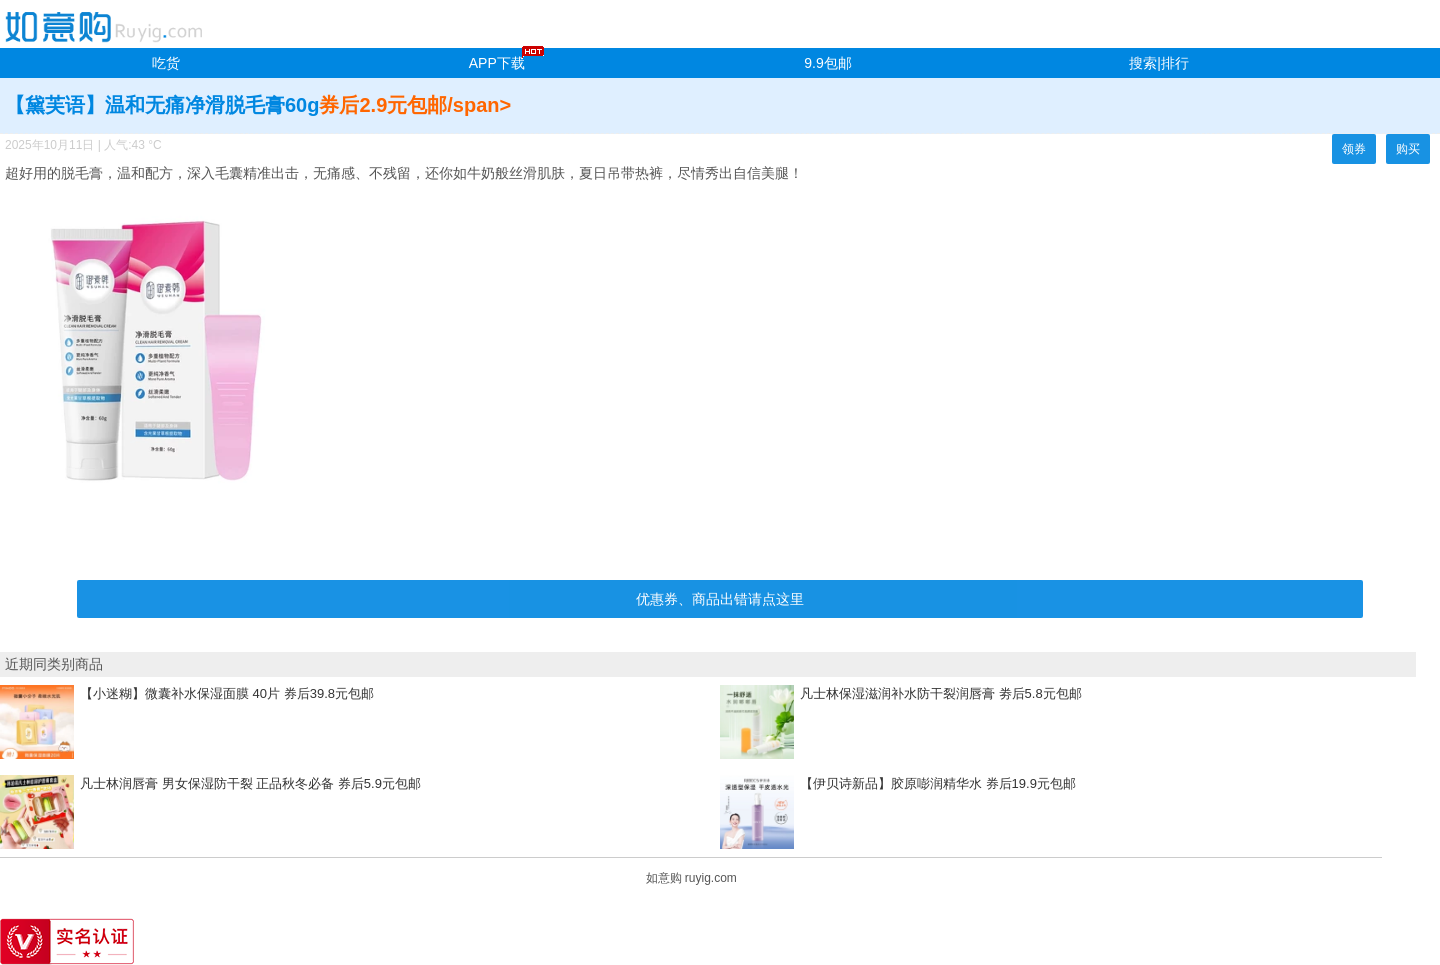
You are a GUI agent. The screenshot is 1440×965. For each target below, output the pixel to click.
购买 (1408, 149)
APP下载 (497, 63)
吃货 (166, 63)
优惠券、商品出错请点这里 (720, 599)
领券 (1354, 149)
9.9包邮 (827, 63)
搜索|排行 (1159, 63)
